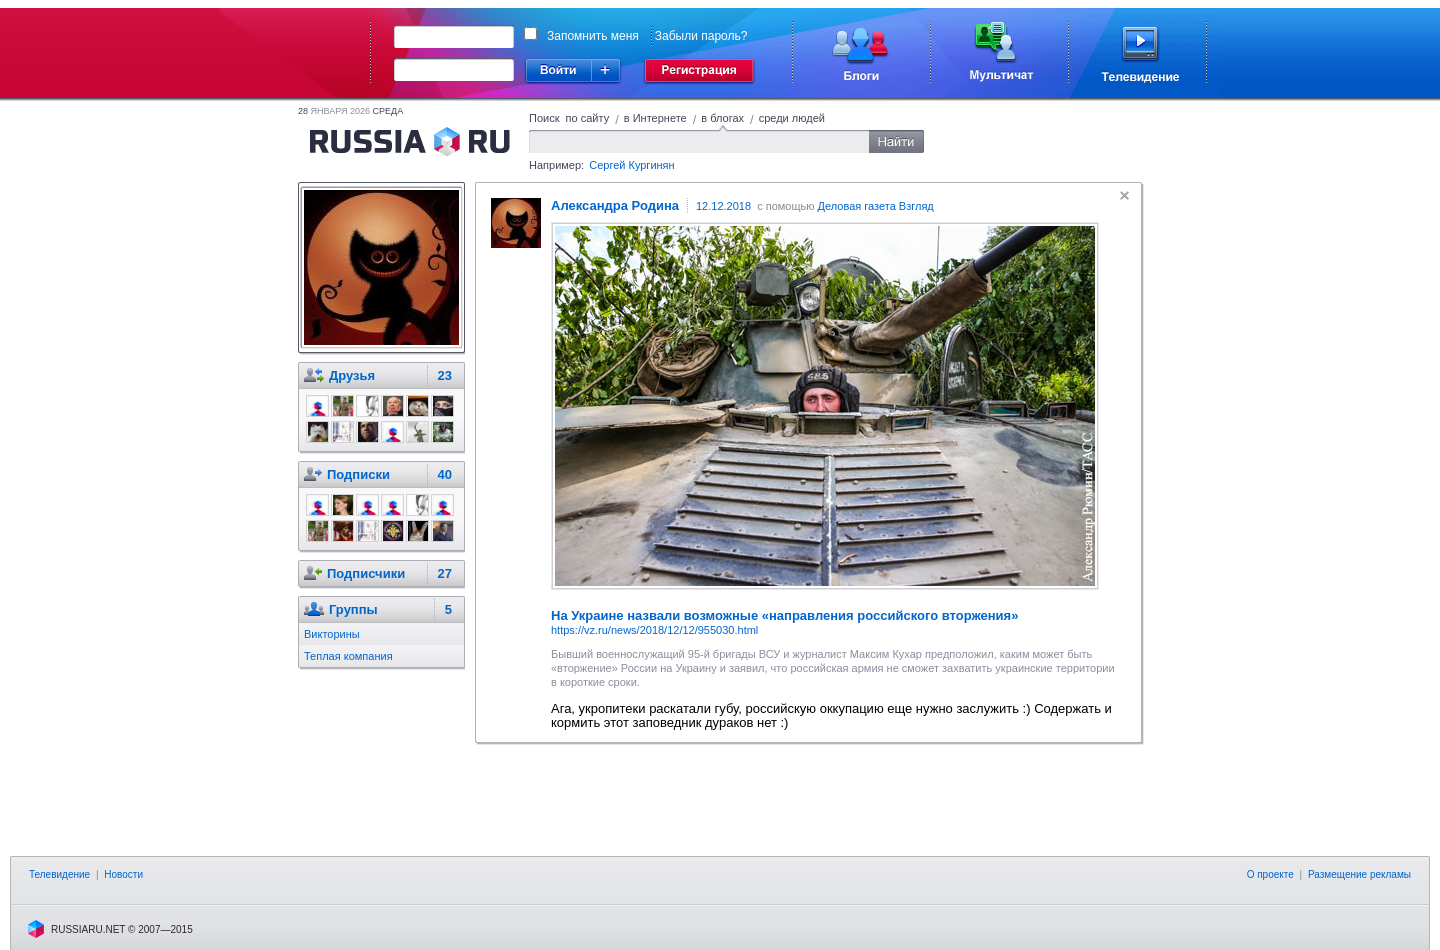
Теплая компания (348, 656)
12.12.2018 (723, 206)
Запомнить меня (593, 36)
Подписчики (366, 573)
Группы (353, 609)
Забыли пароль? (701, 36)
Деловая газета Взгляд (876, 206)
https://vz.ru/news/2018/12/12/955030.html (654, 630)
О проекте (1270, 874)
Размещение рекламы (1359, 874)
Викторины (332, 634)
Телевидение (59, 874)
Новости (123, 874)
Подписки (358, 474)
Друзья (352, 375)
